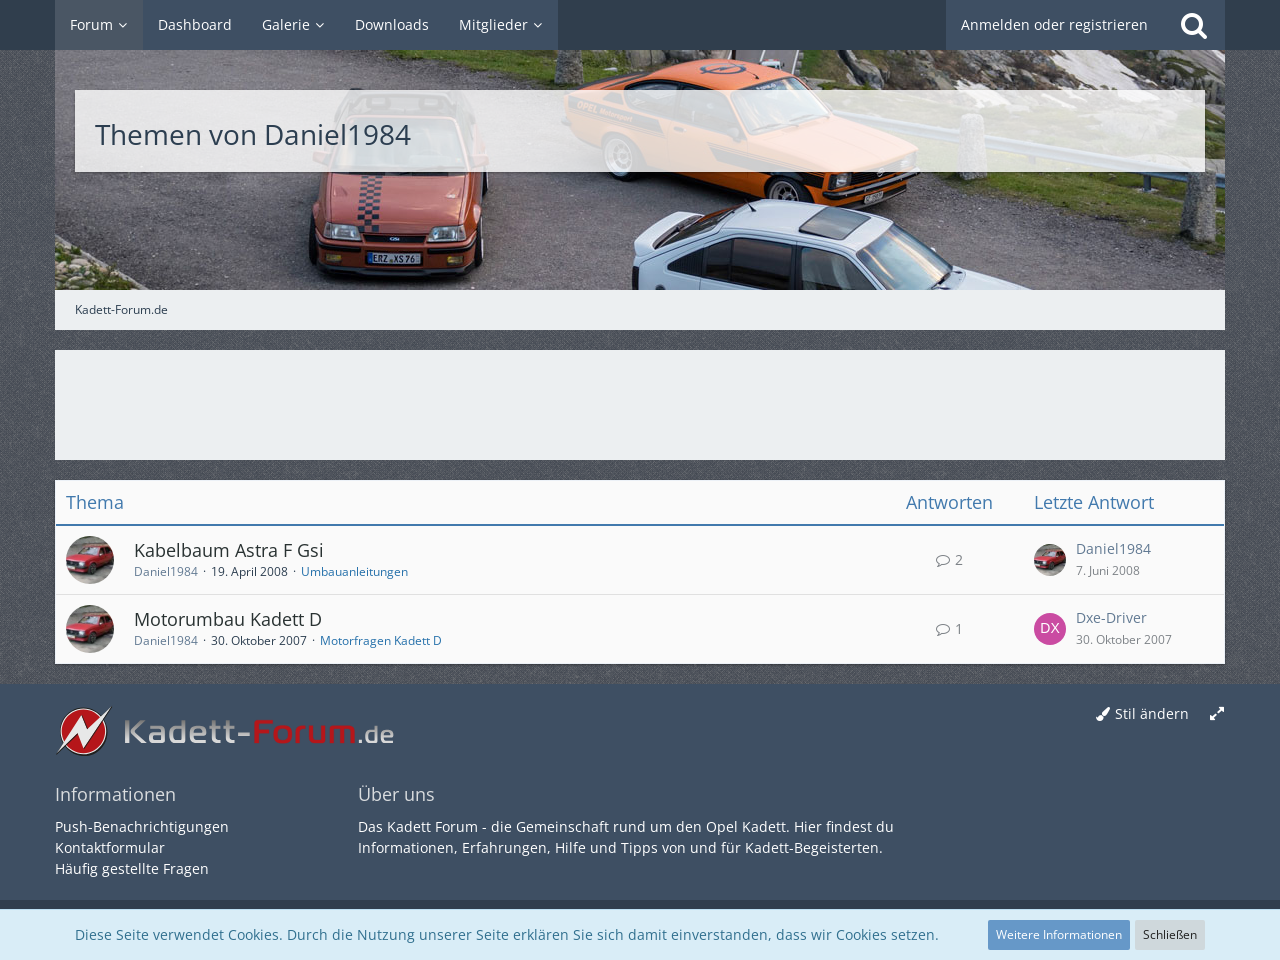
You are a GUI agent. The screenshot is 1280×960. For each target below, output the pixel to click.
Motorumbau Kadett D (228, 619)
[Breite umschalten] (1217, 714)
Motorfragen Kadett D (381, 640)
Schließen (1170, 934)
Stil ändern (1152, 713)
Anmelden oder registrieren (1054, 24)
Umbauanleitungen (354, 571)
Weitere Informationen (1059, 934)
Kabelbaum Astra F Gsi (229, 550)
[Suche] (1194, 25)
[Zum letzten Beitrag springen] (1050, 560)
